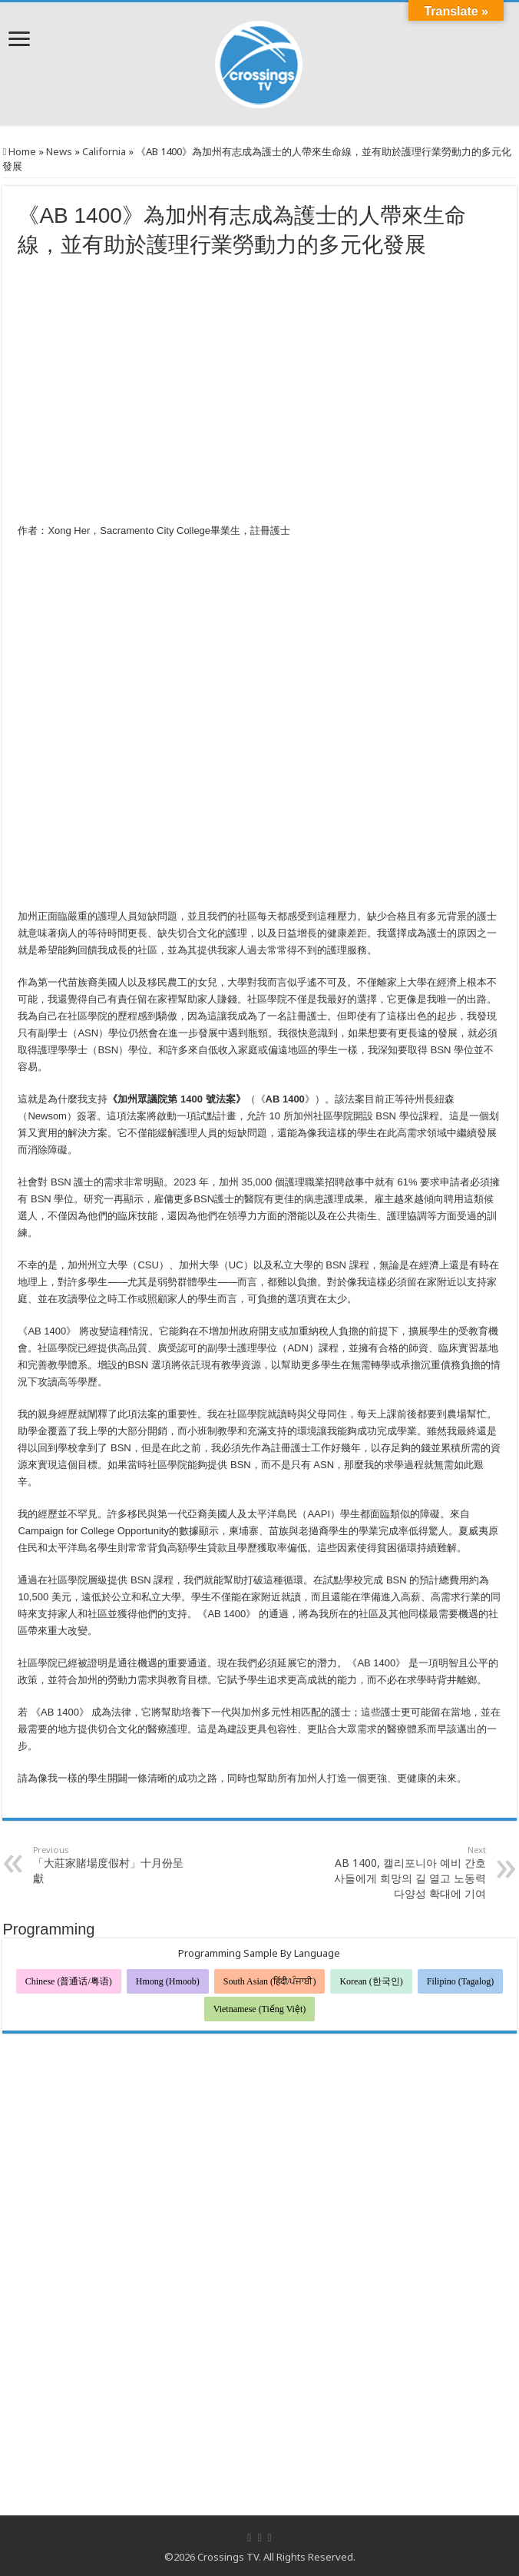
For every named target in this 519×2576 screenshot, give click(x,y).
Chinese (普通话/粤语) (68, 1981)
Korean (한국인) (370, 1981)
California (104, 151)
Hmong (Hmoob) (168, 1981)
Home (19, 151)
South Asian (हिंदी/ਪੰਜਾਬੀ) (269, 1981)
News (59, 151)
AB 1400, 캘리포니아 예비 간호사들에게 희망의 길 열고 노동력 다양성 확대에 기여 (407, 1872)
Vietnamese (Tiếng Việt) (259, 2009)
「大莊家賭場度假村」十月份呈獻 (111, 1864)
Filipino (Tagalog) (460, 1981)
